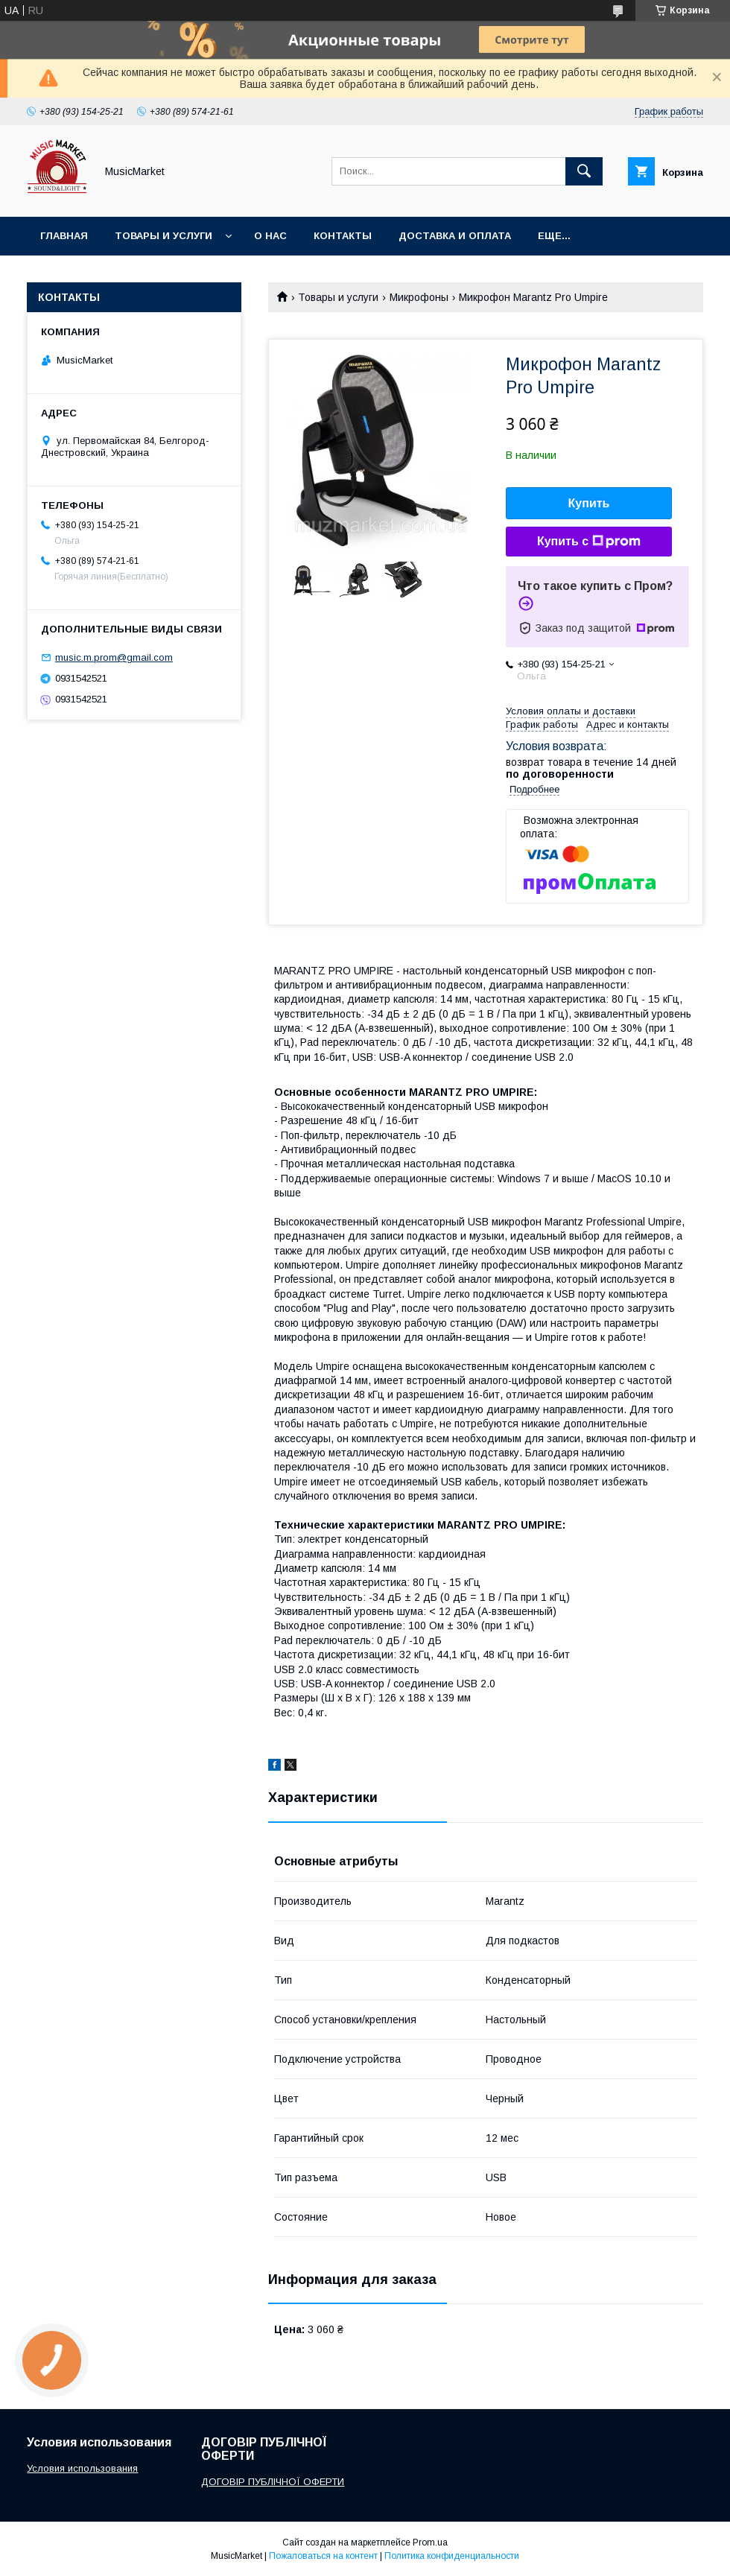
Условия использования (82, 2468)
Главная (64, 235)
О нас (270, 235)
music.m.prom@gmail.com (114, 657)
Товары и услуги (163, 235)
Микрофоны (419, 297)
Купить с (589, 541)
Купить (589, 503)
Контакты (343, 235)
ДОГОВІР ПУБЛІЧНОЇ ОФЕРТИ (272, 2481)
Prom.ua (430, 2542)
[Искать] (584, 171)
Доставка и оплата (455, 235)
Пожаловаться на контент (323, 2556)
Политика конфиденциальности (451, 2556)
